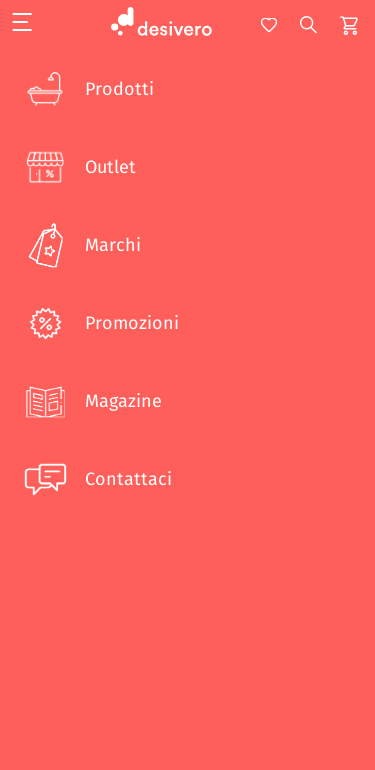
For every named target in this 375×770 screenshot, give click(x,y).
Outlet (78, 167)
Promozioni (99, 323)
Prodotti (87, 89)
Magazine (91, 401)
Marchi (80, 245)
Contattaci (96, 479)
